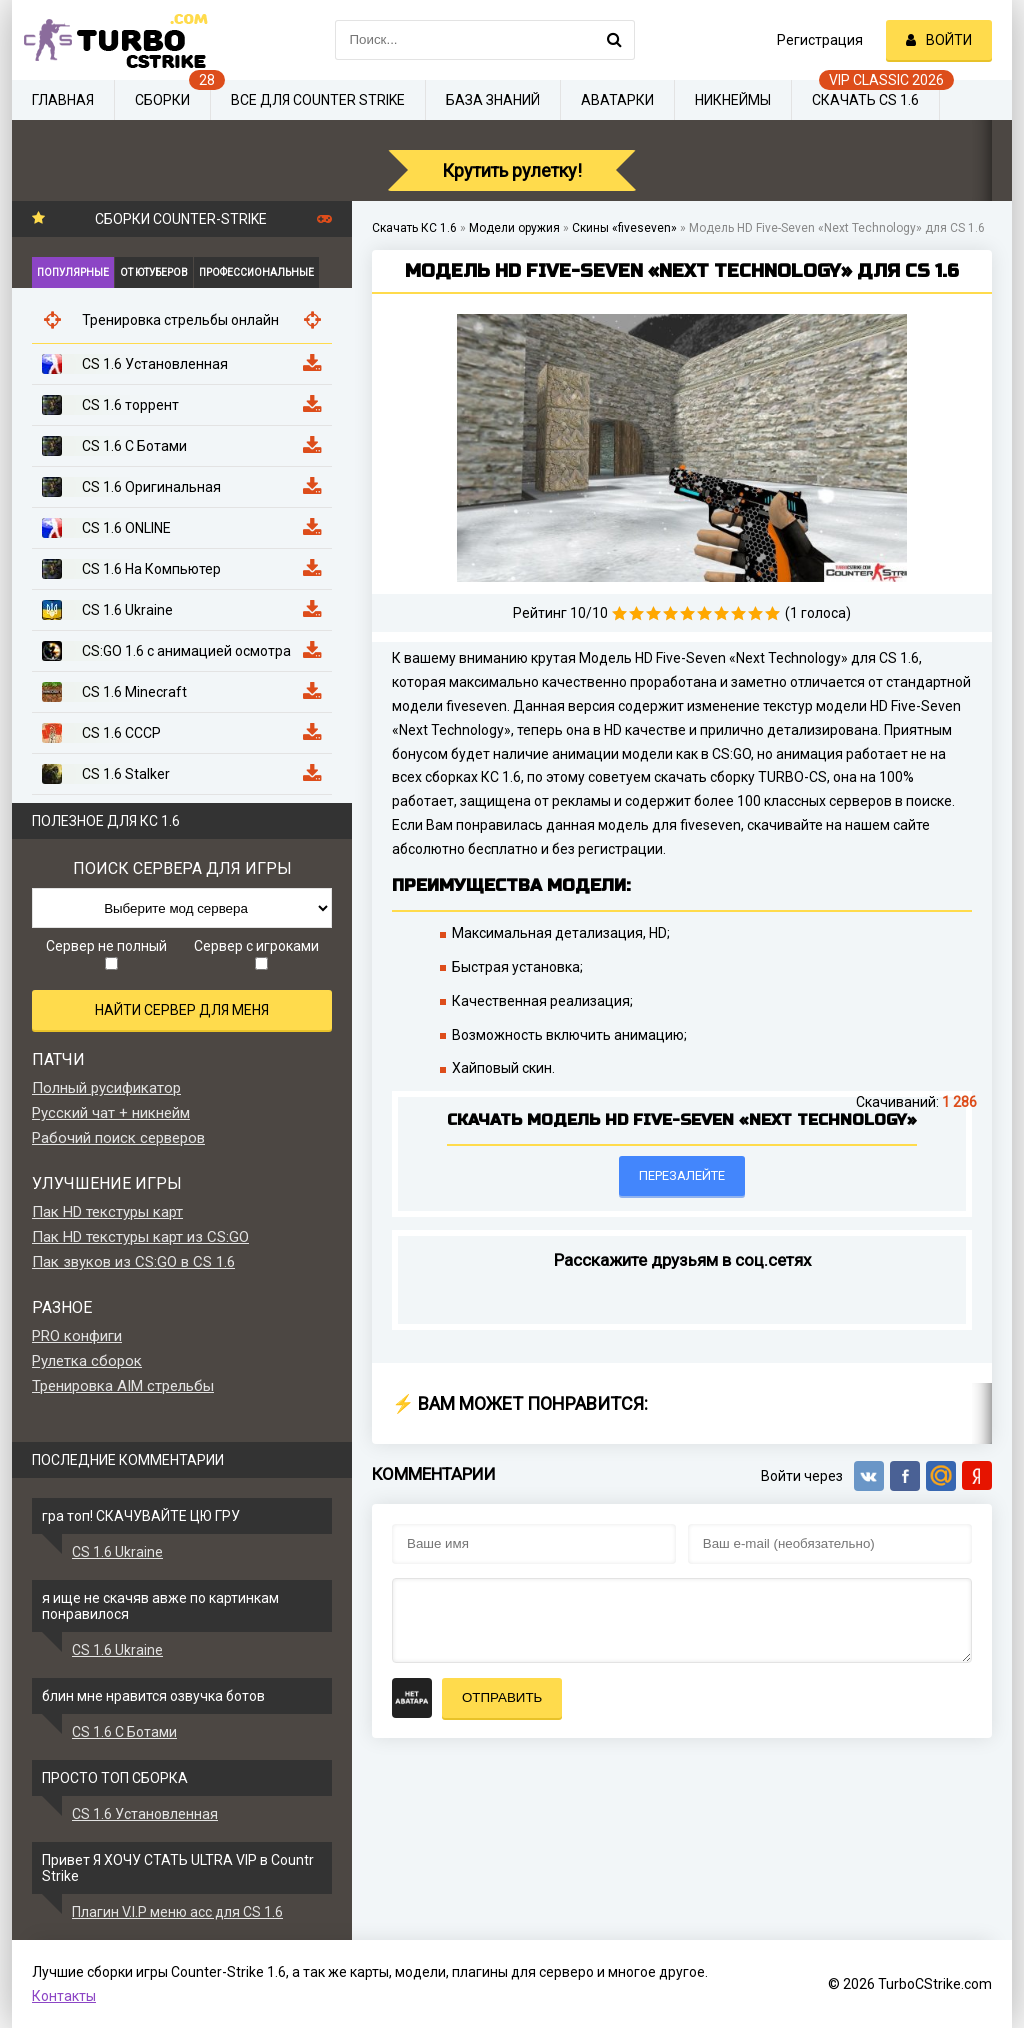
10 (772, 613)
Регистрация (820, 40)
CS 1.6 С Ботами (124, 1732)
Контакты (64, 1996)
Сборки (162, 100)
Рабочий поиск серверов (118, 1138)
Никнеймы (733, 100)
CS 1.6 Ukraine (117, 1552)
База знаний (493, 100)
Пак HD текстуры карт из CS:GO (140, 1237)
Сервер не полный (106, 954)
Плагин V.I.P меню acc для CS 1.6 (177, 1912)
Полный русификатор (106, 1088)
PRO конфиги (77, 1336)
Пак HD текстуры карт (107, 1212)
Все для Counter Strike (318, 100)
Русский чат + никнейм (111, 1113)
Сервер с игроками (256, 954)
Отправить (502, 1697)
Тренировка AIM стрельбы (123, 1386)
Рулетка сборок (87, 1361)
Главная (63, 100)
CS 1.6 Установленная (145, 1814)
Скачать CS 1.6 (865, 100)
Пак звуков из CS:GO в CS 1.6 (133, 1262)
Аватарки (617, 100)
